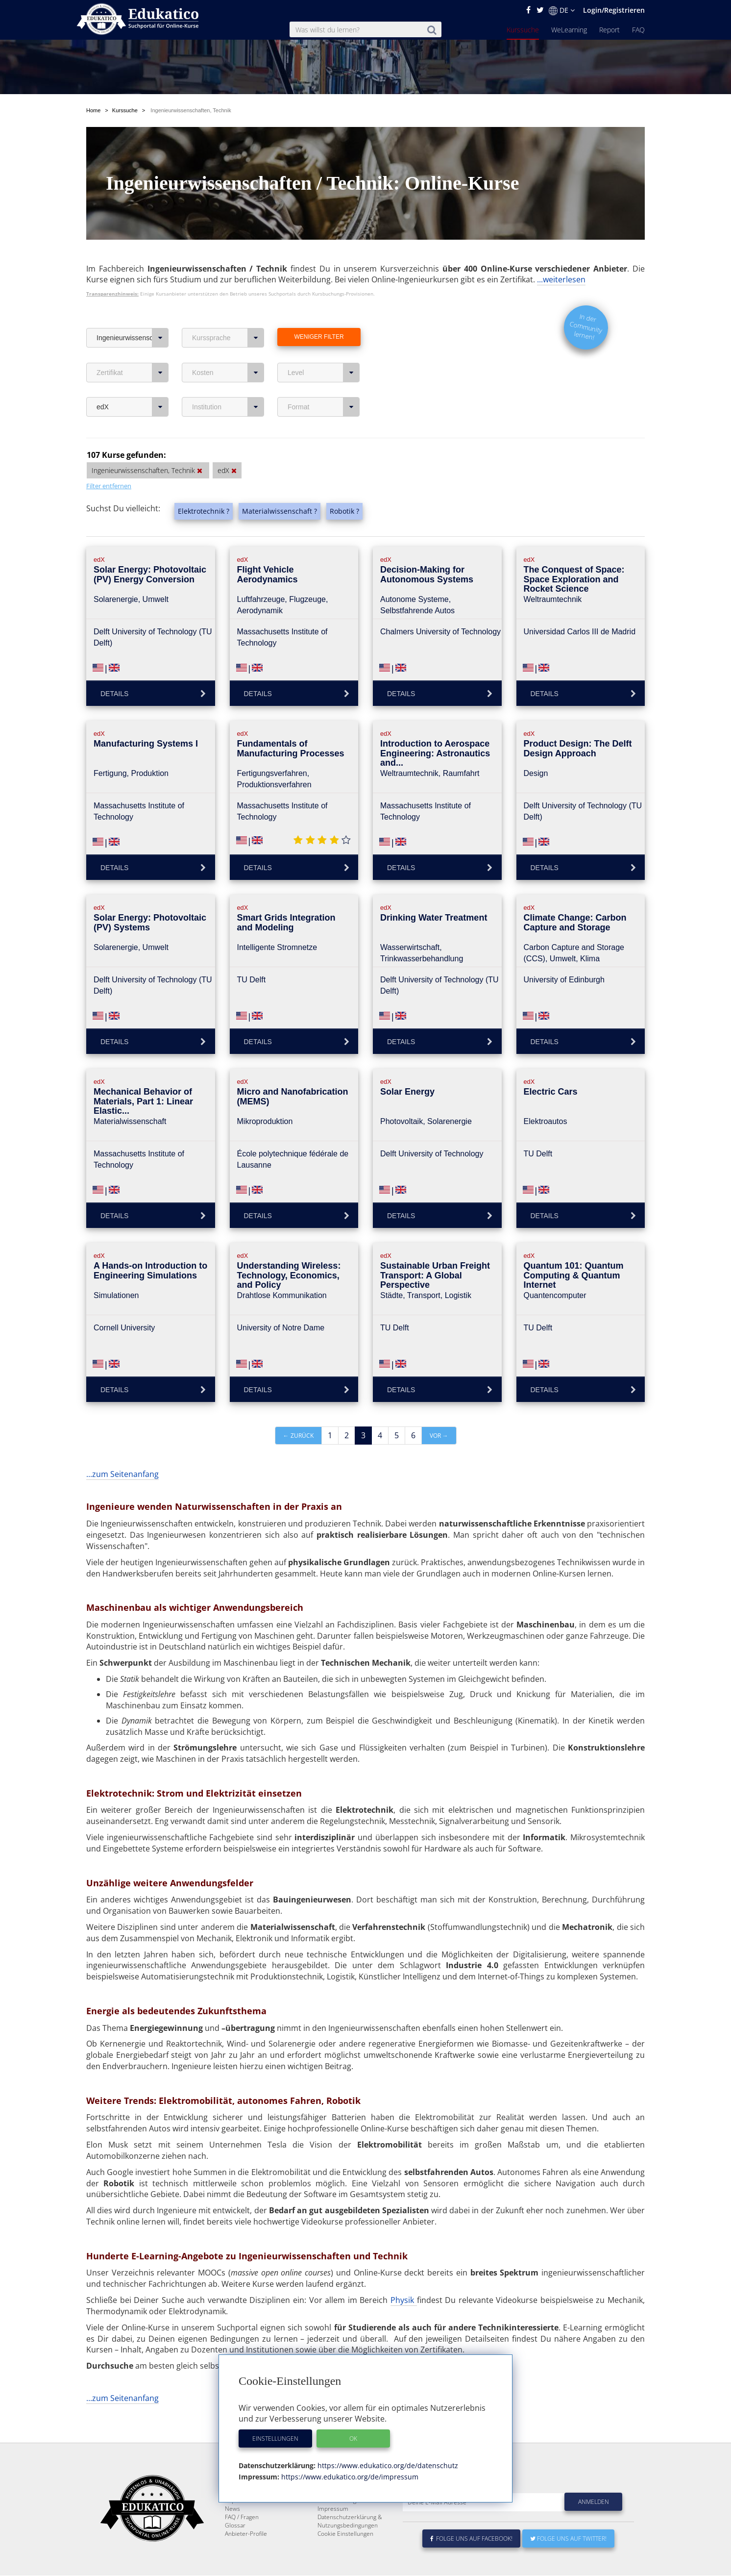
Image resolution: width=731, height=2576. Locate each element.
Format (324, 407)
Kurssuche (523, 29)
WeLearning (569, 29)
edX (133, 407)
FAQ (638, 29)
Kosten (228, 372)
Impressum (332, 2532)
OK (353, 2438)
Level (324, 372)
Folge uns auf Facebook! (471, 2562)
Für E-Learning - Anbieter (350, 2524)
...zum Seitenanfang (122, 1474)
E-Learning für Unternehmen (356, 2515)
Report (609, 29)
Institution (228, 407)
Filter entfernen (108, 485)
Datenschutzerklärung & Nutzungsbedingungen (349, 2544)
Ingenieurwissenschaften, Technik (133, 338)
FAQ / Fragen (242, 2540)
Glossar (235, 2549)
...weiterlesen (561, 279)
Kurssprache (228, 338)
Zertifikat (133, 372)
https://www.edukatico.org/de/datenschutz (387, 2465)
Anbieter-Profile (246, 2557)
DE (562, 10)
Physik (403, 2300)
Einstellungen (275, 2438)
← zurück (298, 1435)
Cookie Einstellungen (345, 2557)
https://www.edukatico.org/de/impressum (348, 2476)
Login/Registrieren (614, 10)
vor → (439, 1435)
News (232, 2532)
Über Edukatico (338, 2507)
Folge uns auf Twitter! (568, 2562)
